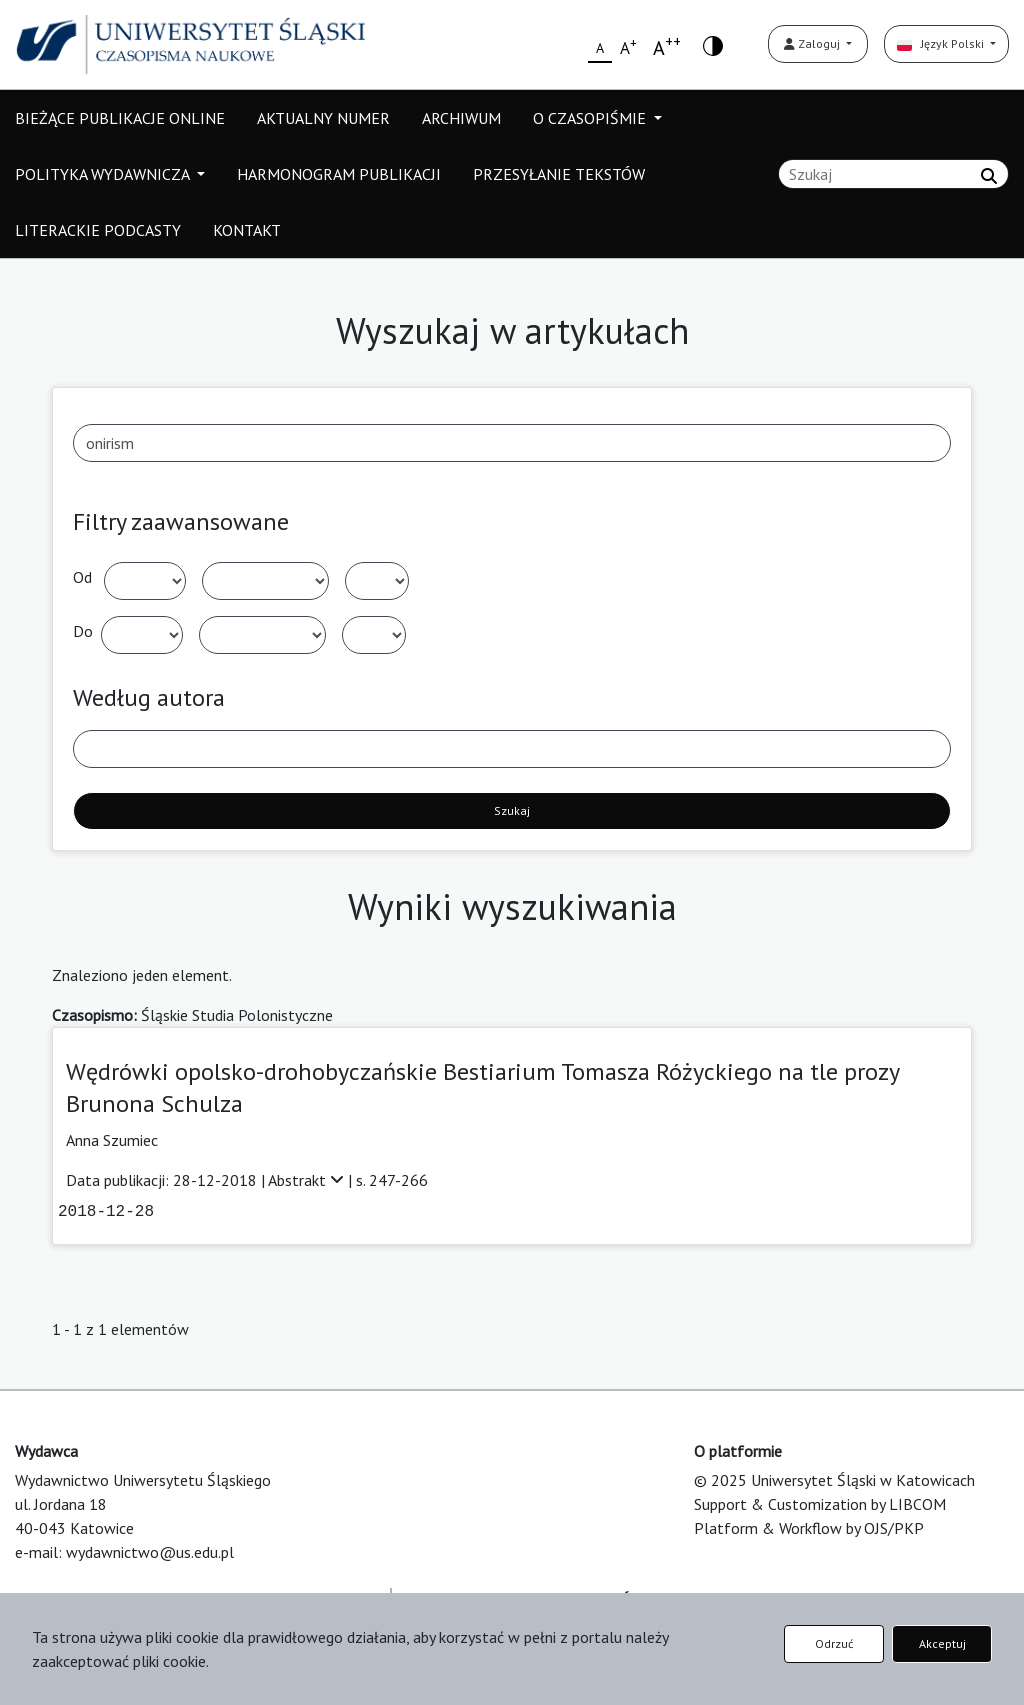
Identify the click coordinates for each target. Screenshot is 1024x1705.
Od (82, 577)
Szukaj (512, 810)
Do (83, 631)
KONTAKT (247, 230)
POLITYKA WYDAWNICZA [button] (104, 174)
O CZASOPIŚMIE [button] (591, 118)
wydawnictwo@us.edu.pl (150, 1552)
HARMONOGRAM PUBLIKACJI (339, 174)
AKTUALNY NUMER (323, 118)
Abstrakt (308, 1180)
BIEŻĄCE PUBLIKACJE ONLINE (120, 118)
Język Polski (942, 43)
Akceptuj (942, 1643)
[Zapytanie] (893, 174)
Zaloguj (813, 43)
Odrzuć (834, 1643)
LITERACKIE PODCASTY (98, 230)
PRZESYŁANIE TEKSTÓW (559, 174)
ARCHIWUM (461, 118)
